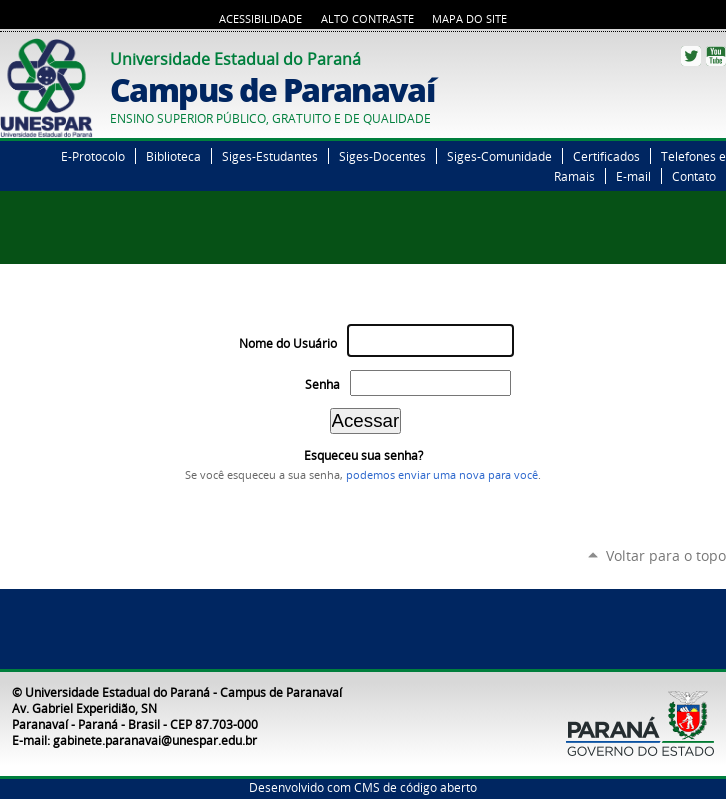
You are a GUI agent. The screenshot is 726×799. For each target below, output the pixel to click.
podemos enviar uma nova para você (442, 475)
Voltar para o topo (666, 555)
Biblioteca (173, 156)
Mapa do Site (469, 19)
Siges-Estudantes (270, 156)
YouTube (716, 56)
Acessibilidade (260, 19)
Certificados (606, 156)
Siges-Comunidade (499, 156)
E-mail (633, 176)
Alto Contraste (367, 19)
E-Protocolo (93, 156)
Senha (322, 384)
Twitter (691, 56)
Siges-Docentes (382, 156)
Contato (694, 176)
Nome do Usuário (288, 343)
